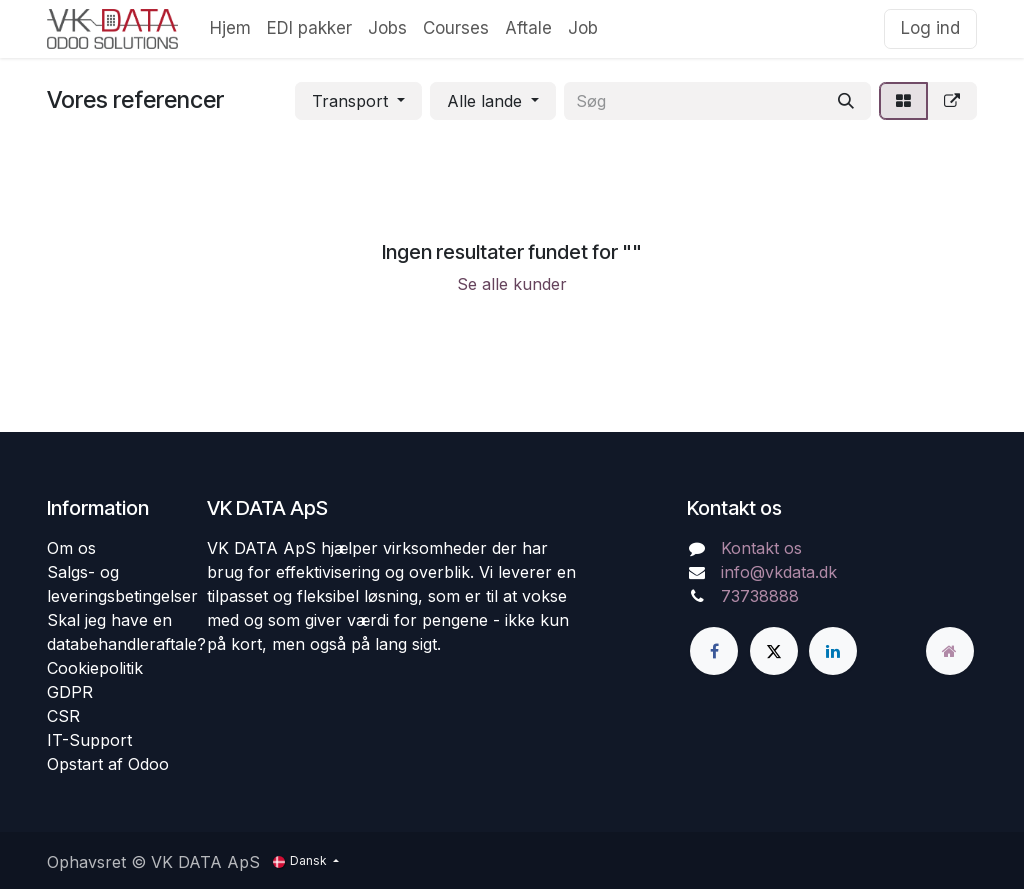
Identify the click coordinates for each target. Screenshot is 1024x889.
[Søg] (846, 101)
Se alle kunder (512, 284)
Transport (350, 101)
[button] (358, 101)
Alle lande (484, 101)
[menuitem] (230, 29)
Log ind (930, 28)
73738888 (760, 596)
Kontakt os (761, 548)
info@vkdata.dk (779, 572)
